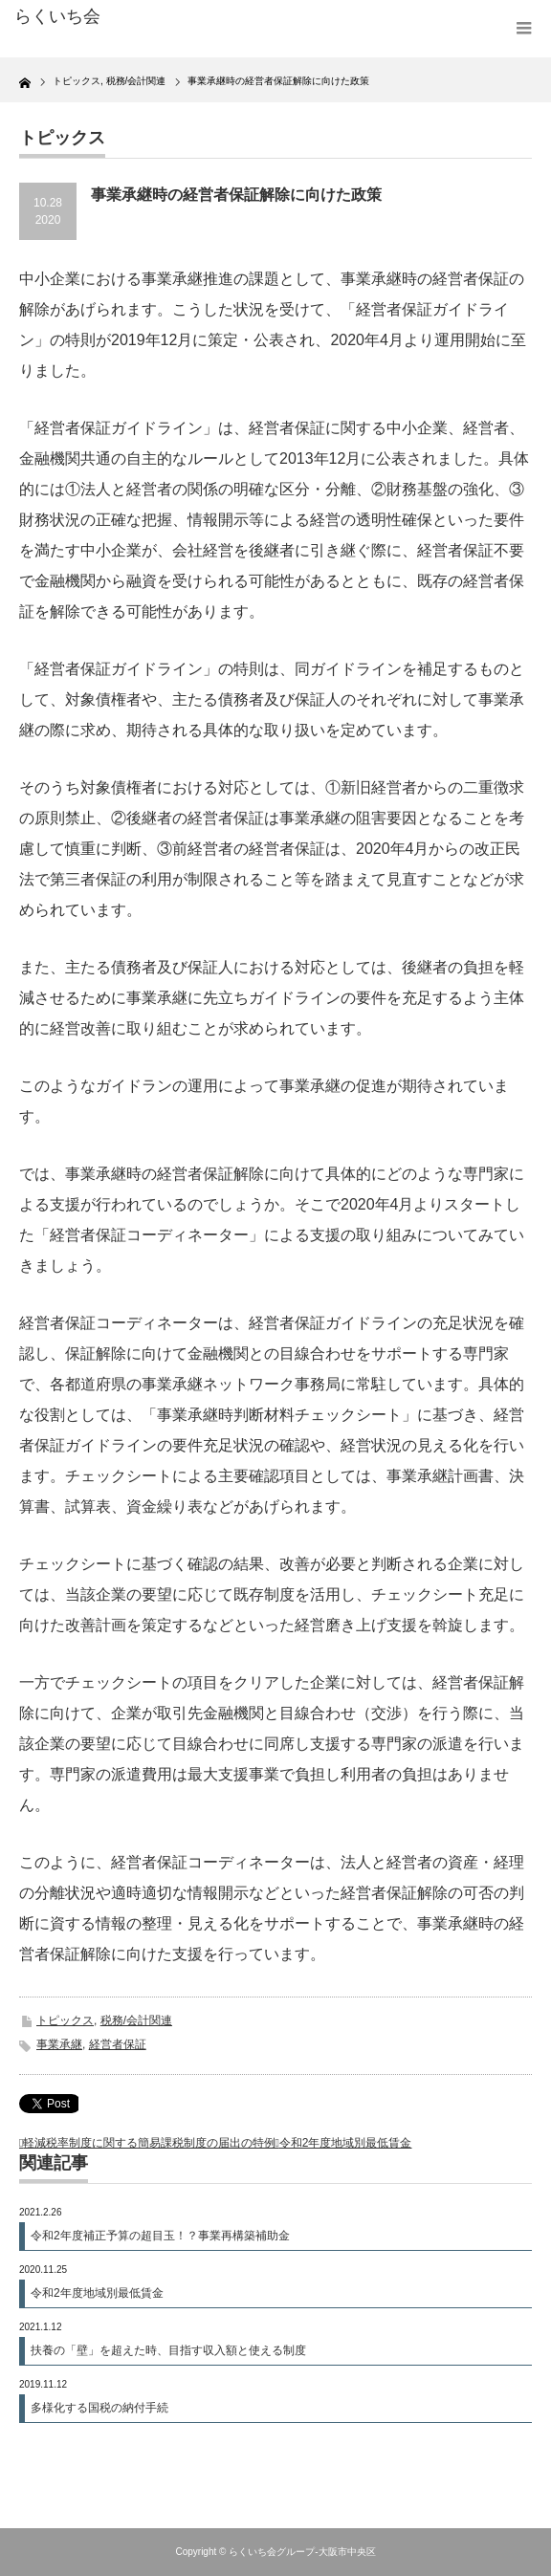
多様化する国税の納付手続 (99, 2407)
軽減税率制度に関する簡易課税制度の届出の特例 (149, 2143)
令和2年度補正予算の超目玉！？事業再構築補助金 (160, 2235)
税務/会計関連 (136, 2020)
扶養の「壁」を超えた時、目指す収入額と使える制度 (168, 2350)
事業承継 (59, 2044)
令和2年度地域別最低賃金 (345, 2143)
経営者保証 (117, 2044)
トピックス (65, 2020)
